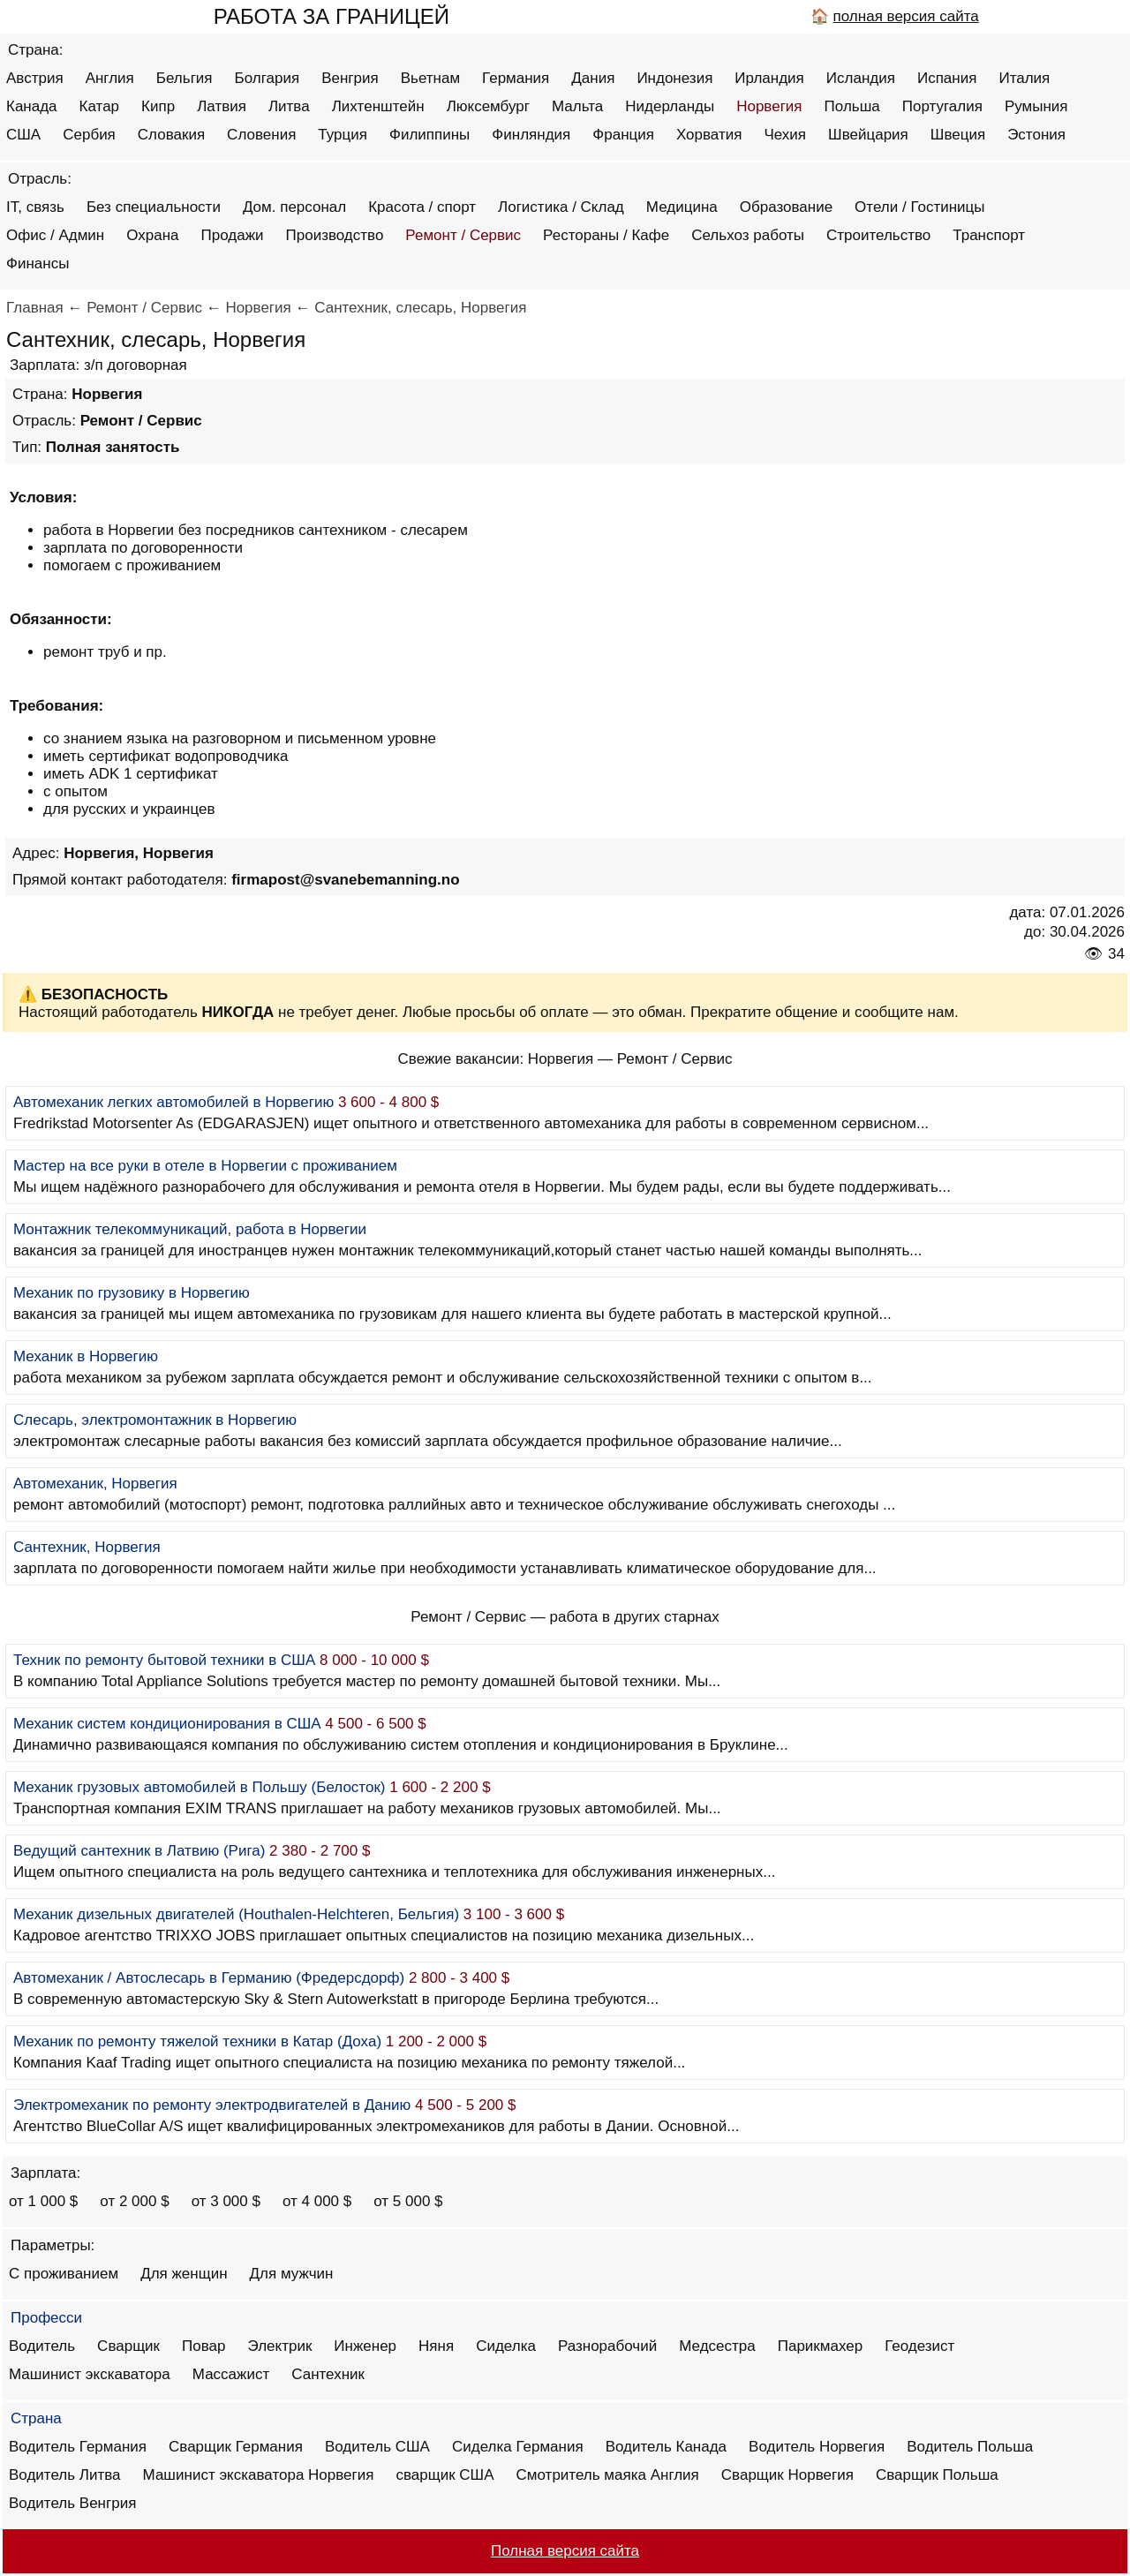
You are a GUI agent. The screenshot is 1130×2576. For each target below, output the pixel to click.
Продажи (232, 235)
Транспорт (989, 235)
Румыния (1036, 106)
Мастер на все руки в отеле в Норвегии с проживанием (205, 1165)
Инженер (365, 2346)
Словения (261, 134)
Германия (515, 78)
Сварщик (128, 2346)
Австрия (35, 78)
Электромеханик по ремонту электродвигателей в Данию (212, 2105)
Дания (592, 78)
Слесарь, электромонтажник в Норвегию (155, 1420)
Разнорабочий (607, 2346)
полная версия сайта (906, 16)
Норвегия (769, 106)
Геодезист (919, 2346)
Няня (436, 2346)
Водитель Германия (78, 2446)
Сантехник (328, 2374)
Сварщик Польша (937, 2475)
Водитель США (377, 2446)
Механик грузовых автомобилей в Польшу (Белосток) (199, 1787)
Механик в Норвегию (85, 1356)
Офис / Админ (55, 235)
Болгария (267, 78)
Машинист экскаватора (89, 2374)
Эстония (1036, 134)
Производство (335, 235)
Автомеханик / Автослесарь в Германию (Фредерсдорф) (208, 1978)
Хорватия (709, 134)
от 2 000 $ (134, 2201)
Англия (110, 78)
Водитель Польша (970, 2446)
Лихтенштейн (378, 106)
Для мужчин (292, 2273)
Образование (786, 207)
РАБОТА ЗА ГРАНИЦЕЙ (331, 16)
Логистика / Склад (561, 207)
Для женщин (183, 2273)
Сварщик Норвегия (787, 2475)
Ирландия (768, 78)
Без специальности (154, 207)
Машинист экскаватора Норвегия (258, 2475)
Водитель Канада (666, 2446)
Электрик (280, 2346)
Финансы (37, 263)
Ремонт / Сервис (463, 235)
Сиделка (506, 2346)
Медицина (682, 207)
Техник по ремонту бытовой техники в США (164, 1660)
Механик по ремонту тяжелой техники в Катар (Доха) (197, 2041)
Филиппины (429, 134)
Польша (852, 106)
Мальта (577, 106)
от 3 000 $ (226, 2201)
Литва (289, 106)
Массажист (230, 2374)
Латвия (221, 106)
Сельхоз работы (747, 235)
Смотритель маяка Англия (607, 2475)
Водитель (42, 2346)
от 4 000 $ (316, 2201)
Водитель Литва (65, 2475)
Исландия (860, 78)
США (23, 134)
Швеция (957, 134)
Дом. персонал (294, 207)
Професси (46, 2317)
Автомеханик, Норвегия (95, 1483)
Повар (203, 2346)
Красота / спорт (422, 207)
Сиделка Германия (518, 2446)
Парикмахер (820, 2346)
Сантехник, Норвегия (87, 1547)
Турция (342, 134)
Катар (99, 106)
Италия (1024, 78)
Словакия (171, 134)
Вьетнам (430, 78)
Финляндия (531, 134)
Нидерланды (669, 106)
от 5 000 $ (407, 2201)
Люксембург (488, 106)
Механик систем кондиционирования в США (167, 1723)
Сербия (89, 134)
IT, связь (35, 207)
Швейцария (868, 134)
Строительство (878, 235)
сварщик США (444, 2475)
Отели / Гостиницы (919, 207)
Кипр (158, 106)
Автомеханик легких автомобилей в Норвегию (173, 1102)
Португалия (942, 106)
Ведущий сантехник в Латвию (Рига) (139, 1850)
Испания (946, 78)
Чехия (785, 134)
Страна (36, 2418)
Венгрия (350, 78)
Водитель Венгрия (72, 2503)
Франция (623, 134)
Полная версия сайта (565, 2550)
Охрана (152, 235)
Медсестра (717, 2346)
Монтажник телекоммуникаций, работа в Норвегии (189, 1229)
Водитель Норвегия (817, 2446)
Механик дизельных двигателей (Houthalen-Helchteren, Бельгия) (236, 1914)
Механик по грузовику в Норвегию (131, 1292)
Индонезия (674, 78)
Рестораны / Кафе (606, 235)
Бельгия (184, 78)
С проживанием (63, 2273)
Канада (31, 106)
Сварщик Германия (236, 2446)
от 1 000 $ (43, 2201)
